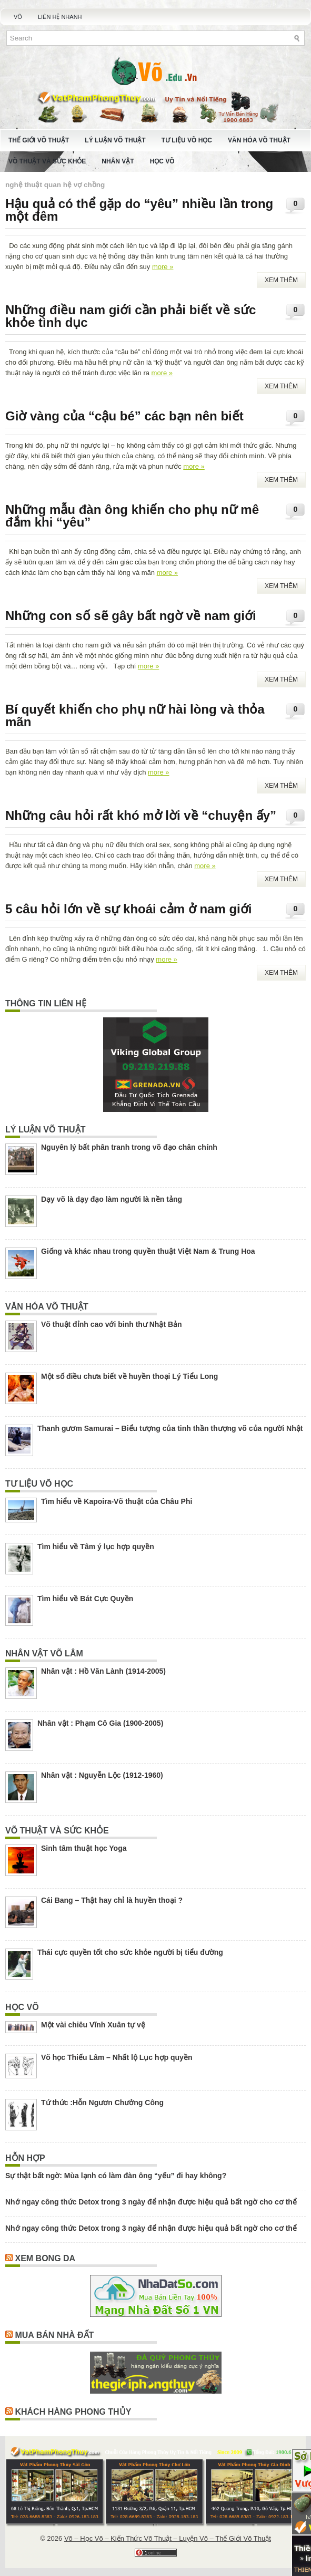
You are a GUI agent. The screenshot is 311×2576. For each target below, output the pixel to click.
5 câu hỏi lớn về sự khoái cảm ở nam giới (128, 909)
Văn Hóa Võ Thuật (259, 140)
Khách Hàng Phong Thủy (73, 2411)
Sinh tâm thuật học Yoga (84, 1848)
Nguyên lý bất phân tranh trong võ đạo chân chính (129, 1147)
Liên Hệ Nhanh (60, 17)
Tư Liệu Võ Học (187, 140)
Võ (18, 17)
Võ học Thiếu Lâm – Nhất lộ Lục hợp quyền (116, 2057)
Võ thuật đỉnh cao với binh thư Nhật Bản (111, 1324)
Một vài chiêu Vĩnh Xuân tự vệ (93, 2025)
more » (162, 267)
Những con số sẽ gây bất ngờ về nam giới (130, 616)
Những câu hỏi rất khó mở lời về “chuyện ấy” (140, 815)
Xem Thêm (281, 280)
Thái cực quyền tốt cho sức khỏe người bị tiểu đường (130, 1952)
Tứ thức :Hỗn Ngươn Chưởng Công (102, 2102)
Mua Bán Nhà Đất (54, 2335)
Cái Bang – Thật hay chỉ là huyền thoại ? (112, 1900)
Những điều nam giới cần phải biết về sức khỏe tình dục (130, 316)
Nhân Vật (118, 161)
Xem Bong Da (45, 2258)
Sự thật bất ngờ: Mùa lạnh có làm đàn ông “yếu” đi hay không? (115, 2175)
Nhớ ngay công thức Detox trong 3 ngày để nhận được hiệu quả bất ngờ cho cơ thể (151, 2202)
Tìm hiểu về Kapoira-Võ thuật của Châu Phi (116, 1501)
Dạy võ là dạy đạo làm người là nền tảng (111, 1199)
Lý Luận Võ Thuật (115, 140)
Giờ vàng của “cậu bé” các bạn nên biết (124, 416)
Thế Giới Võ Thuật (38, 140)
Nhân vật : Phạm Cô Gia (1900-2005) (100, 1723)
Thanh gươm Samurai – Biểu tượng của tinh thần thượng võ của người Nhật (170, 1428)
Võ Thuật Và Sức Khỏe (47, 161)
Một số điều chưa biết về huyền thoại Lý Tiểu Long (129, 1376)
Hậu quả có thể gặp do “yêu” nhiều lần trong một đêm (139, 210)
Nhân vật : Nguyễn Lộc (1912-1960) (102, 1775)
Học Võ (162, 161)
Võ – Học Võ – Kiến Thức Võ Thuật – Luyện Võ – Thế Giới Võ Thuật (167, 2538)
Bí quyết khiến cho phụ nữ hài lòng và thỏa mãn (135, 715)
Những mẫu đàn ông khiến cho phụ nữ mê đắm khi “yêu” (132, 515)
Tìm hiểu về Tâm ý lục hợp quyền (95, 1546)
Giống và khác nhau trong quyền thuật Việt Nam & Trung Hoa (148, 1251)
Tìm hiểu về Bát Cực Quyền (85, 1598)
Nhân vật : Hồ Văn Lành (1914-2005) (103, 1671)
